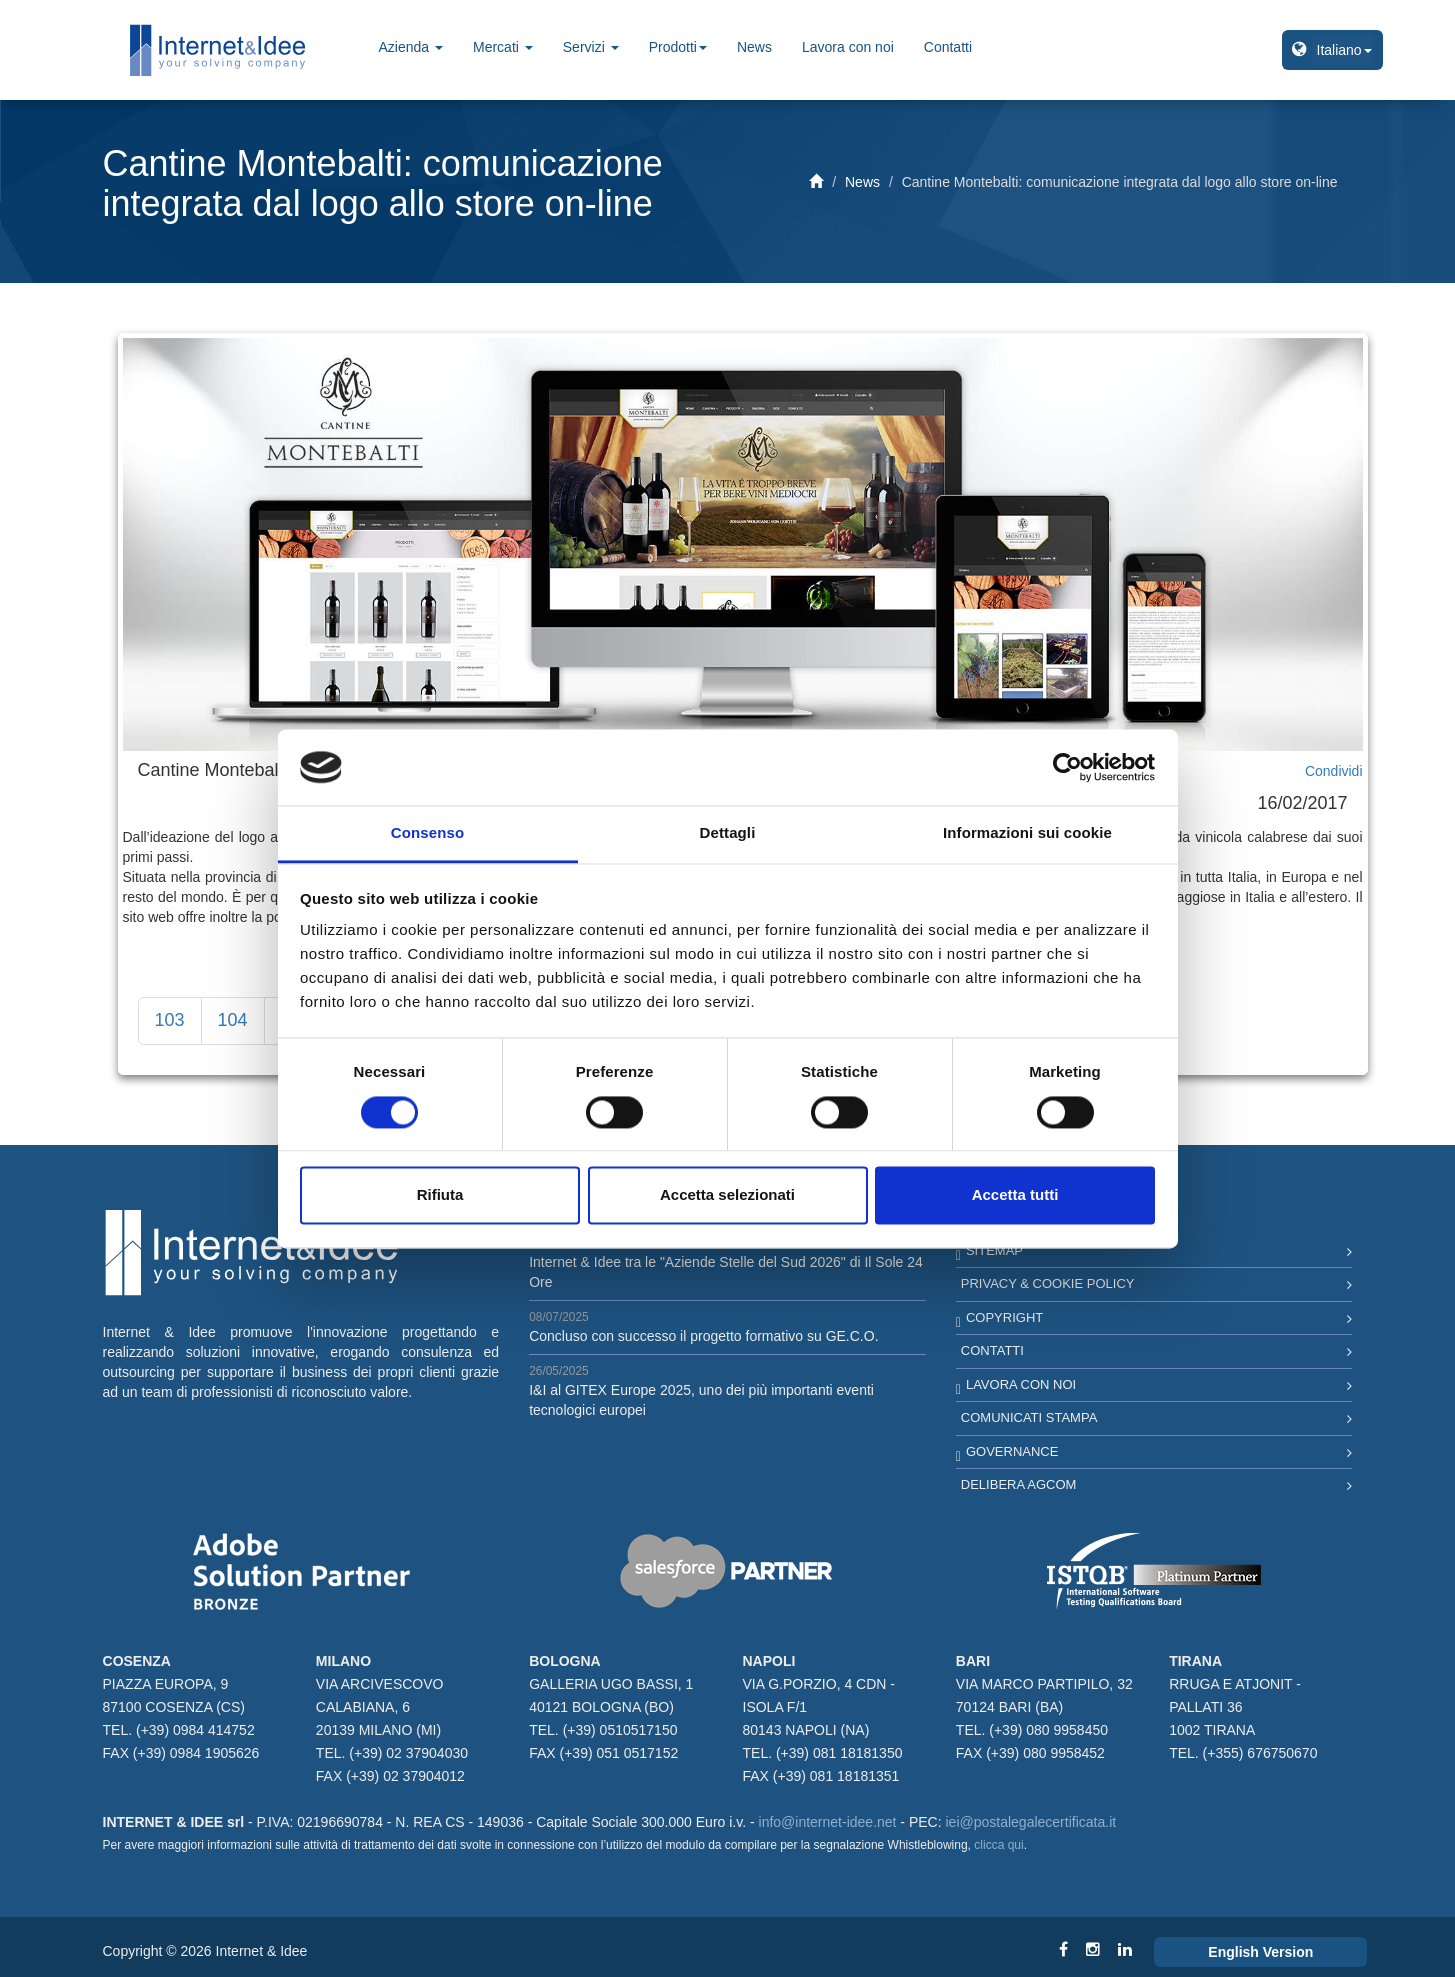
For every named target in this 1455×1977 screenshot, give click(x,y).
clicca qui (998, 1845)
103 (170, 1020)
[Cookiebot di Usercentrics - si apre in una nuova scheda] (1067, 767)
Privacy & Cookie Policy (1048, 1283)
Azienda (411, 47)
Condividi (1334, 771)
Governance (1012, 1451)
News (754, 47)
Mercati (503, 47)
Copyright (1004, 1317)
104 (233, 1020)
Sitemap (994, 1250)
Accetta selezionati (727, 1195)
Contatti (948, 47)
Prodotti (678, 47)
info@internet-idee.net (828, 1822)
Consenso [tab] (427, 833)
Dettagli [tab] (728, 833)
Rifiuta (440, 1195)
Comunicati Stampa (1029, 1417)
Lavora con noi (848, 47)
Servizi (591, 47)
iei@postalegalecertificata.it (1031, 1822)
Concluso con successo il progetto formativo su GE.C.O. (703, 1336)
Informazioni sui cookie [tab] (1027, 833)
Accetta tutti (1015, 1195)
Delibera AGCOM (1019, 1484)
